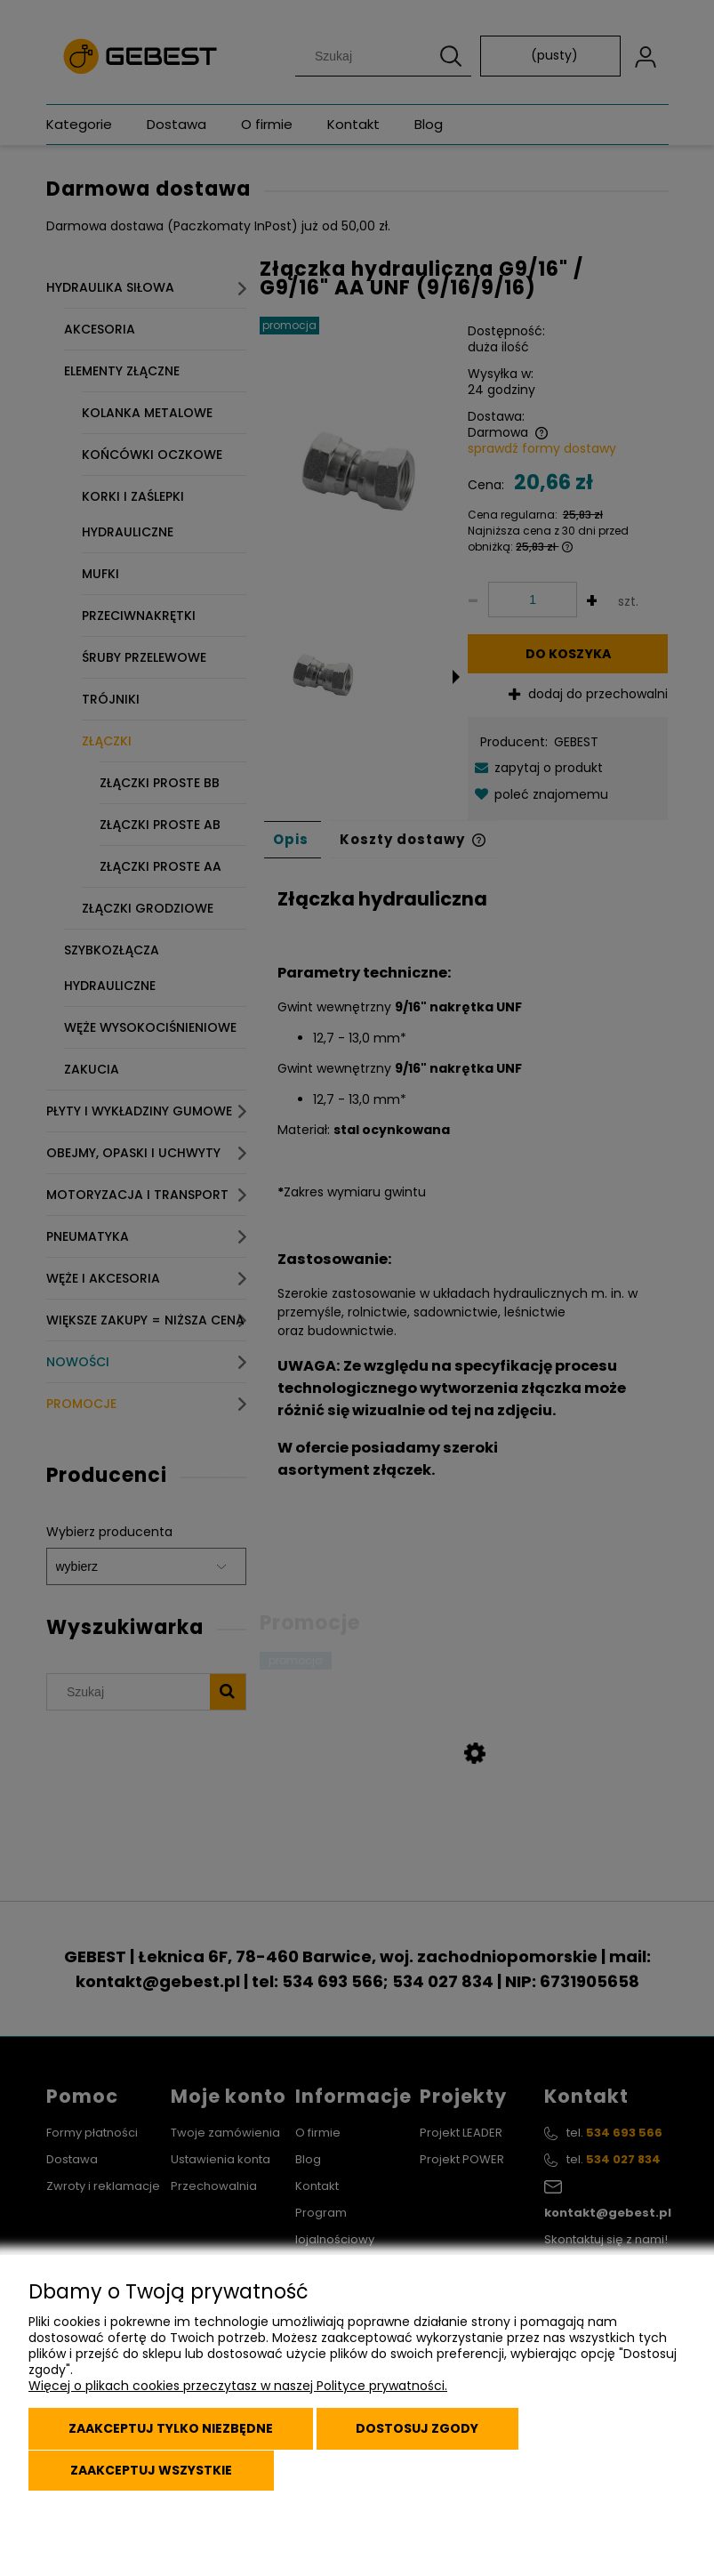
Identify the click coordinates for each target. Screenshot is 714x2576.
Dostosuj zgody (426, 2432)
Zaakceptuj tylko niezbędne (173, 2432)
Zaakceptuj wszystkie (152, 2471)
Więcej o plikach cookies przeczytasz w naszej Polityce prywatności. (237, 2390)
